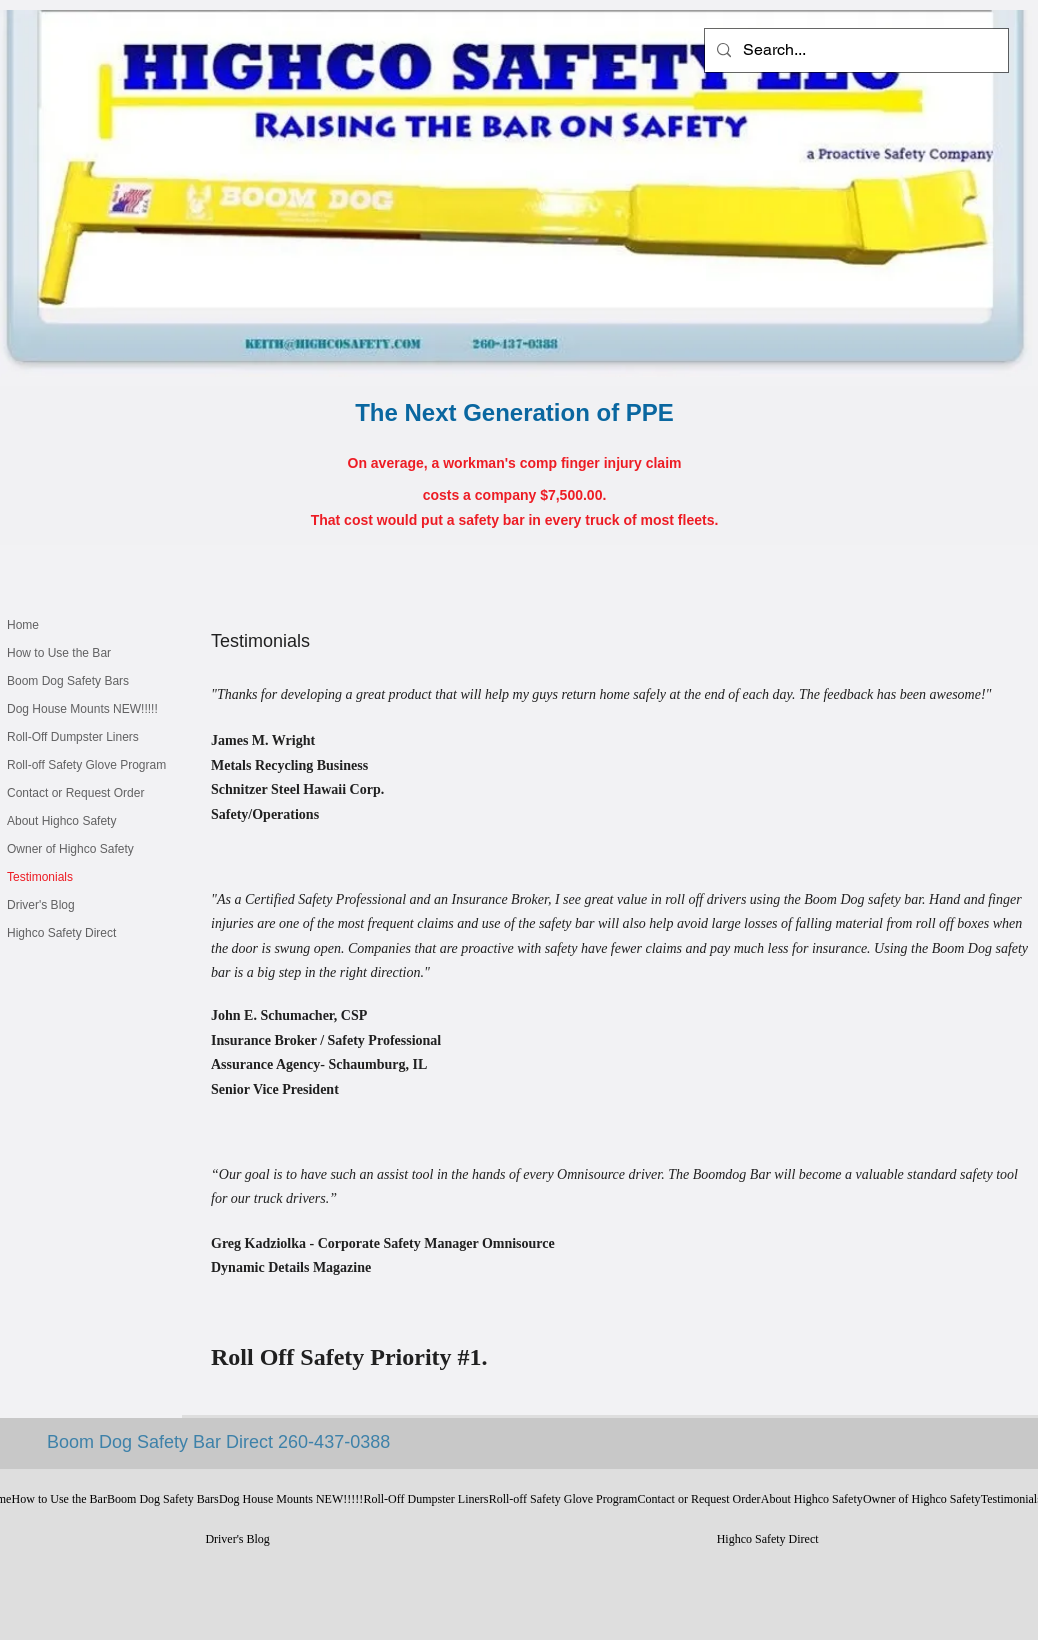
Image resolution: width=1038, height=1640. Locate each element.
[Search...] (854, 50)
